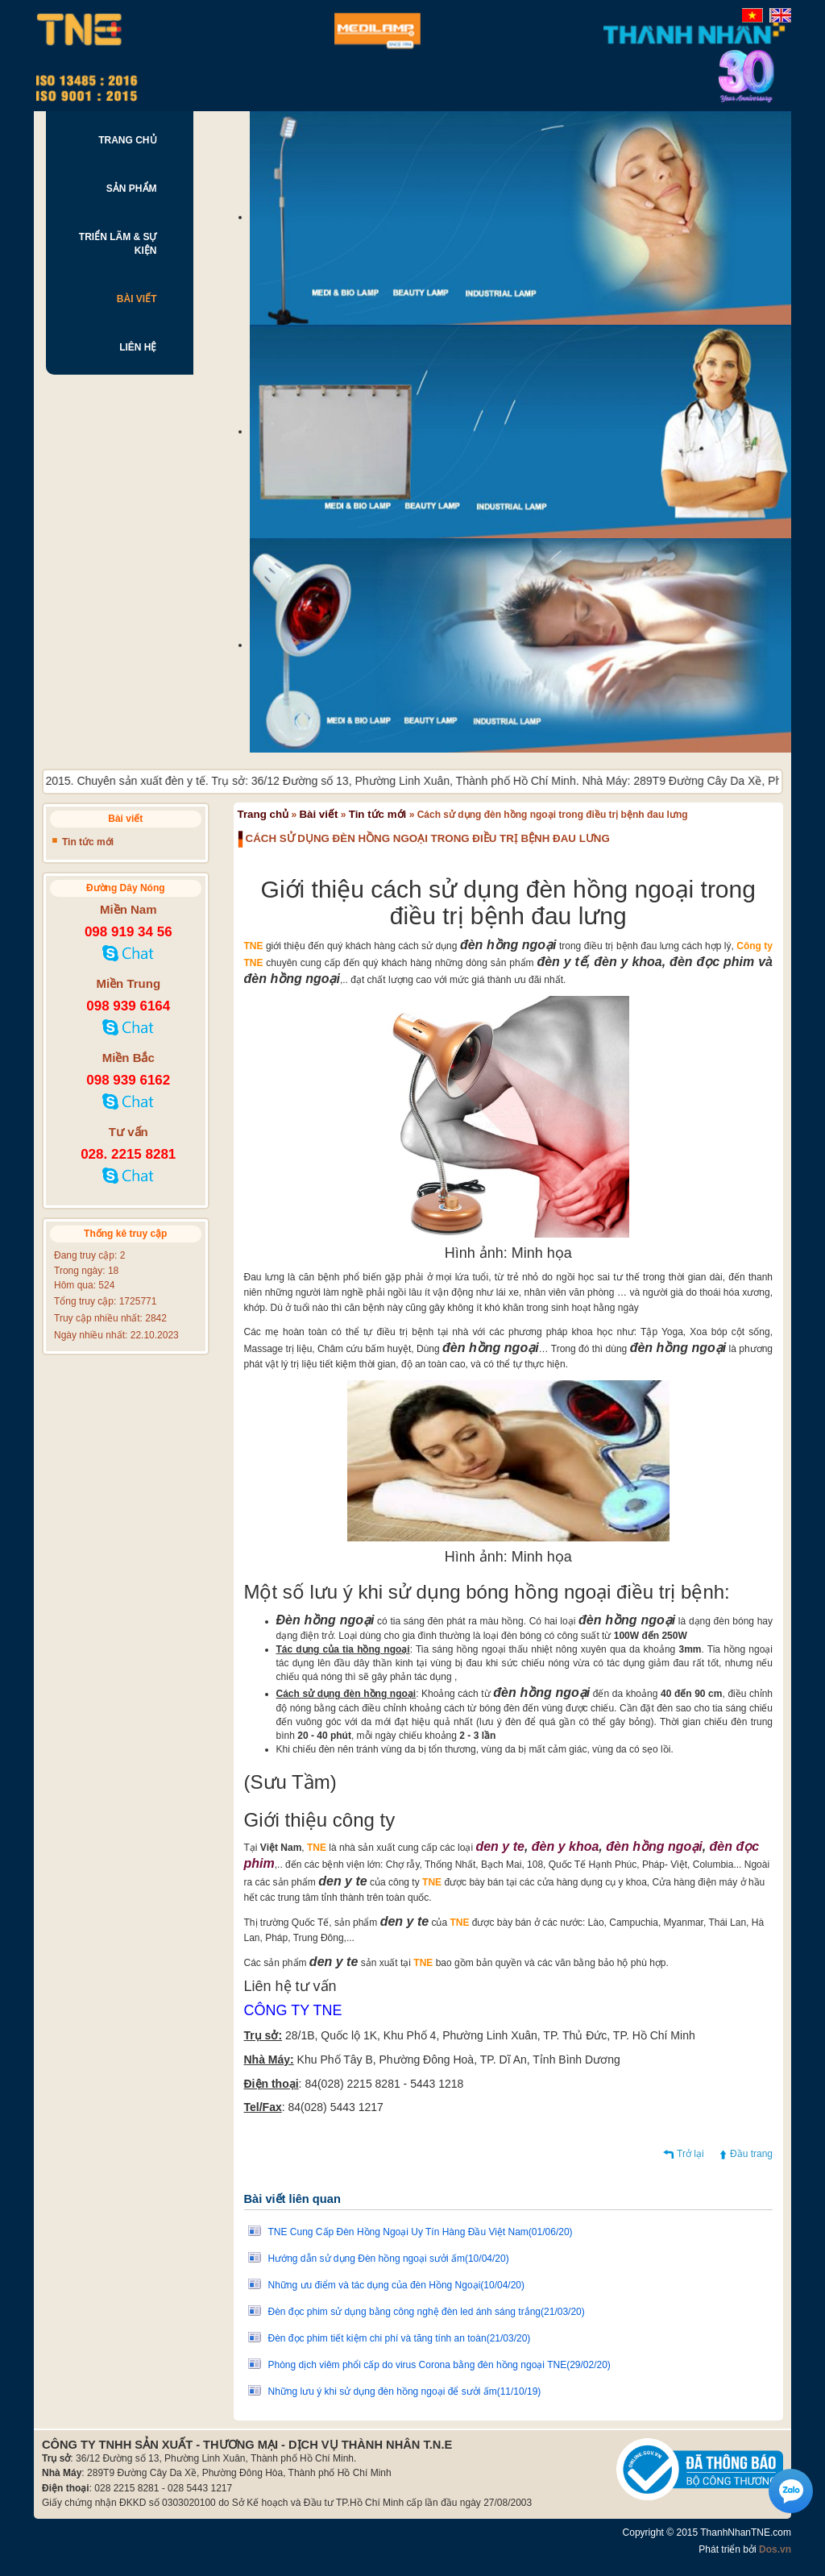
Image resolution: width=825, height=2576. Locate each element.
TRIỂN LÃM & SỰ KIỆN (118, 243)
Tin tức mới (378, 814)
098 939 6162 (128, 1080)
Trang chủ (263, 814)
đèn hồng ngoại (654, 1846)
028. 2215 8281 (128, 1154)
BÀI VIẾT (137, 299)
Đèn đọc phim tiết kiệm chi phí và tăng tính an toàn (399, 2338)
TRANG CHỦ (127, 140)
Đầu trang (751, 2153)
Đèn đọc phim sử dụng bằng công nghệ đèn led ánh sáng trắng (426, 2311)
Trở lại (690, 2153)
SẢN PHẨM (131, 188)
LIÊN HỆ (137, 347)
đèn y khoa (565, 1846)
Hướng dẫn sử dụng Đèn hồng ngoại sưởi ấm (388, 2258)
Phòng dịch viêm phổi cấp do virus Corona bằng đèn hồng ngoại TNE (439, 2365)
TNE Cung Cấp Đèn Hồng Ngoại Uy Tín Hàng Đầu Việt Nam (420, 2232)
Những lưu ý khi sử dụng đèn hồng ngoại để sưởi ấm (404, 2391)
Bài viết (318, 814)
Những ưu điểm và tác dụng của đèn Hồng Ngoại (396, 2285)
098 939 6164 (128, 1006)
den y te (499, 1846)
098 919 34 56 (128, 932)
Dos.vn (775, 2549)
